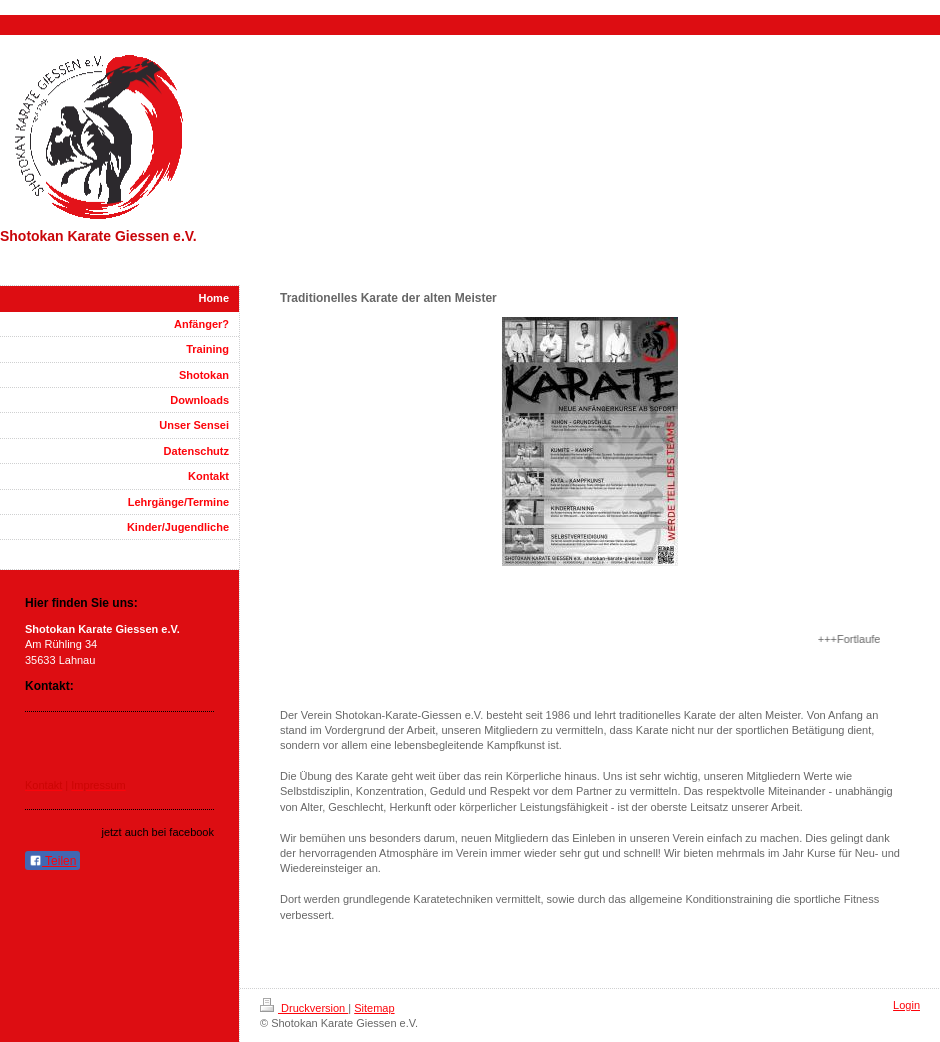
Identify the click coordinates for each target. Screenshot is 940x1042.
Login (906, 1005)
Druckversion (304, 1008)
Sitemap (374, 1008)
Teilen (52, 861)
